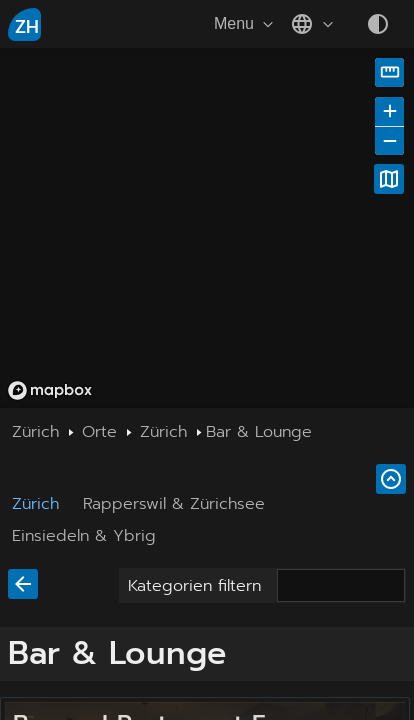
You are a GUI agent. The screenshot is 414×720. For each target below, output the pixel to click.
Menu (246, 24)
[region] (207, 228)
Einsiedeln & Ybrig (84, 536)
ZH (27, 27)
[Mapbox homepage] (50, 390)
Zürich (35, 504)
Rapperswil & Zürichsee (174, 504)
